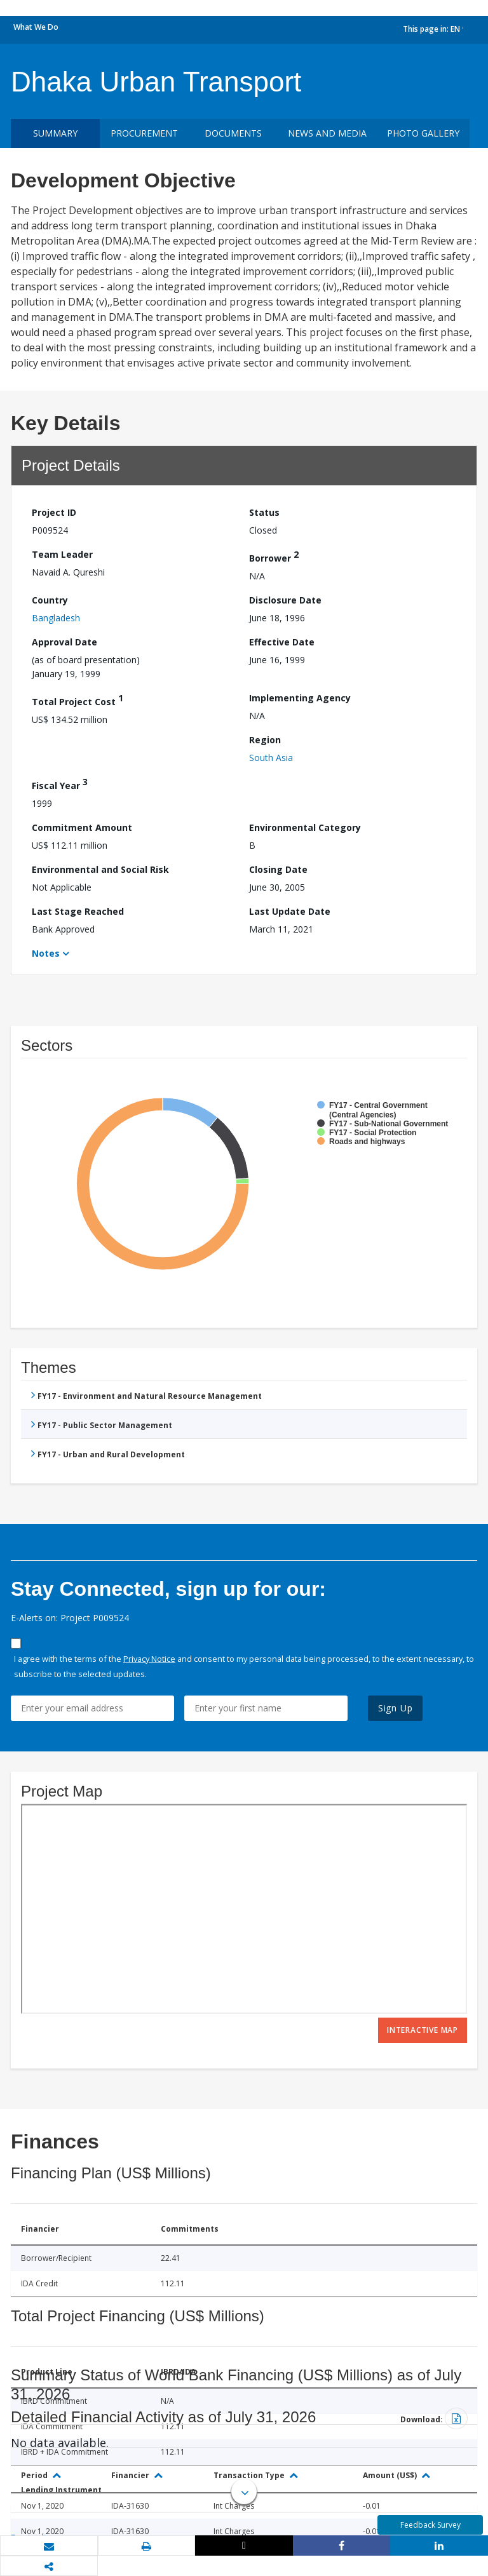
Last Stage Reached (78, 911)
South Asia (271, 758)
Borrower (274, 556)
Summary (55, 133)
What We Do (35, 27)
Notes (46, 953)
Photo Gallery (423, 133)
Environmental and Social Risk (100, 869)
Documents (233, 133)
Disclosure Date (285, 600)
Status (264, 512)
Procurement (144, 133)
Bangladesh (56, 618)
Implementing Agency (300, 698)
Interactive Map (422, 2030)
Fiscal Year (60, 784)
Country (50, 600)
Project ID (54, 512)
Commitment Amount (82, 827)
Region (265, 740)
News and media (327, 133)
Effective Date (282, 642)
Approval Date (64, 642)
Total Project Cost (77, 700)
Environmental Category (305, 827)
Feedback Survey (430, 2524)
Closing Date (278, 869)
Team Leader (62, 554)
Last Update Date (289, 911)
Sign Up (395, 1708)
